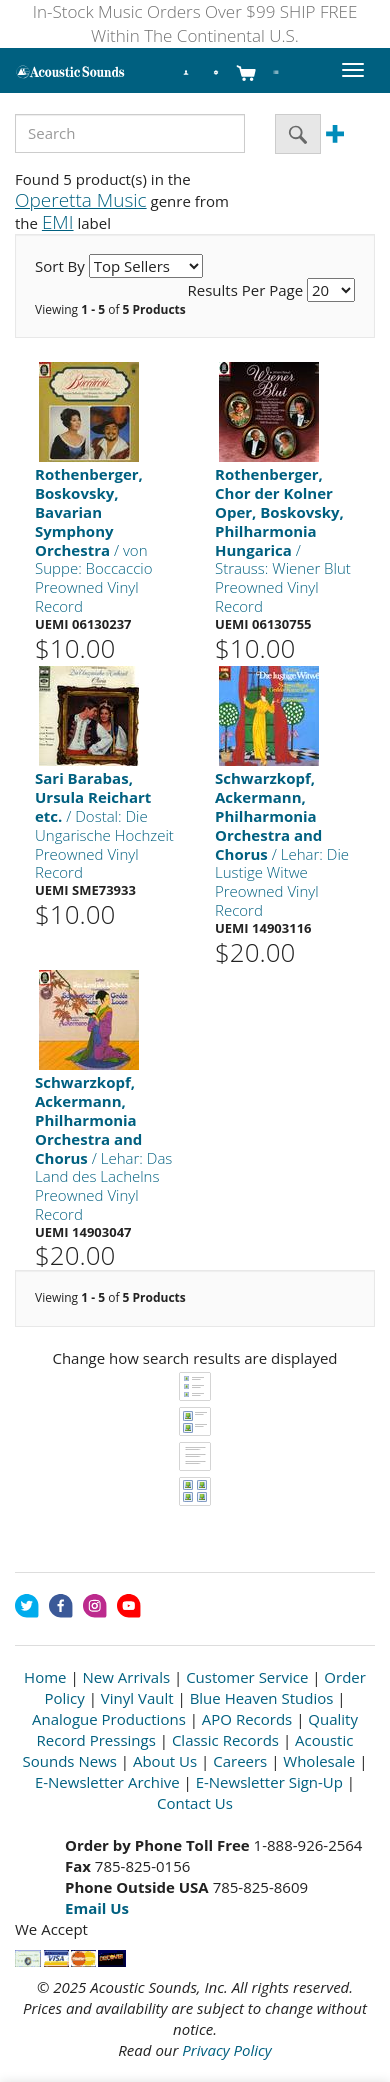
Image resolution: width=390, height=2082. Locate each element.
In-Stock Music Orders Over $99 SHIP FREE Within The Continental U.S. (195, 23)
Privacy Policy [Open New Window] (226, 2050)
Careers (240, 1761)
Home (45, 1677)
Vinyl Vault (137, 1698)
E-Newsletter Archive (107, 1782)
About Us (165, 1761)
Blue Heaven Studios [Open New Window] (262, 1698)
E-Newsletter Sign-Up (269, 1782)
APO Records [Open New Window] (247, 1719)
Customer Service (247, 1677)
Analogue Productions (109, 1719)
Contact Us (195, 1803)
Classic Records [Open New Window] (225, 1740)
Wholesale (319, 1761)
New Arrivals (127, 1677)
